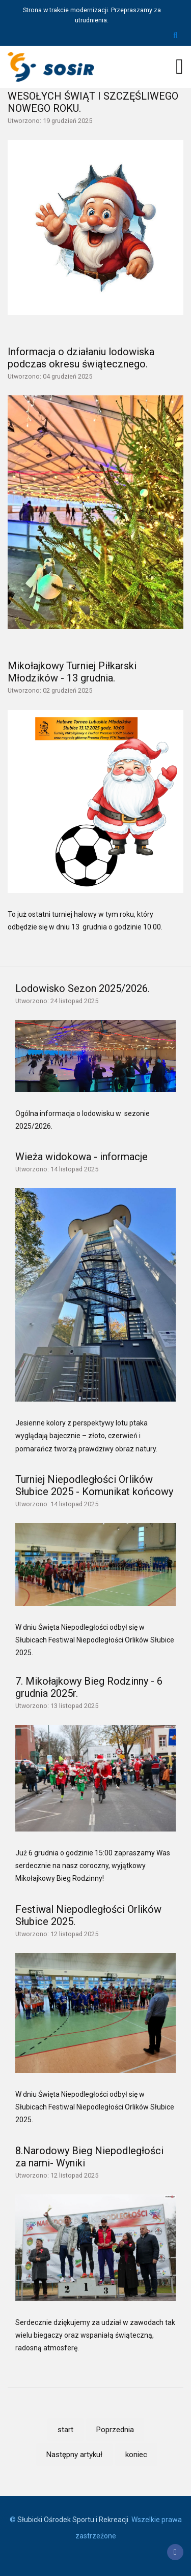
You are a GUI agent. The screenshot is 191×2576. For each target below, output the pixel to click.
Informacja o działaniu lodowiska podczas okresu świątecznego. (81, 358)
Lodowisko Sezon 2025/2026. (82, 988)
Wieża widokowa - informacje (81, 1157)
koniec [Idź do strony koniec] (136, 2454)
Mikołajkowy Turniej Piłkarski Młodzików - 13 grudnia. (72, 672)
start (65, 2429)
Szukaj (175, 35)
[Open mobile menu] (179, 66)
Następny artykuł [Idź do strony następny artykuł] (74, 2454)
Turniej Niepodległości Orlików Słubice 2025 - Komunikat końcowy (94, 1485)
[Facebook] (175, 2552)
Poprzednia (115, 2429)
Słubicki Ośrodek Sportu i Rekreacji (72, 2520)
